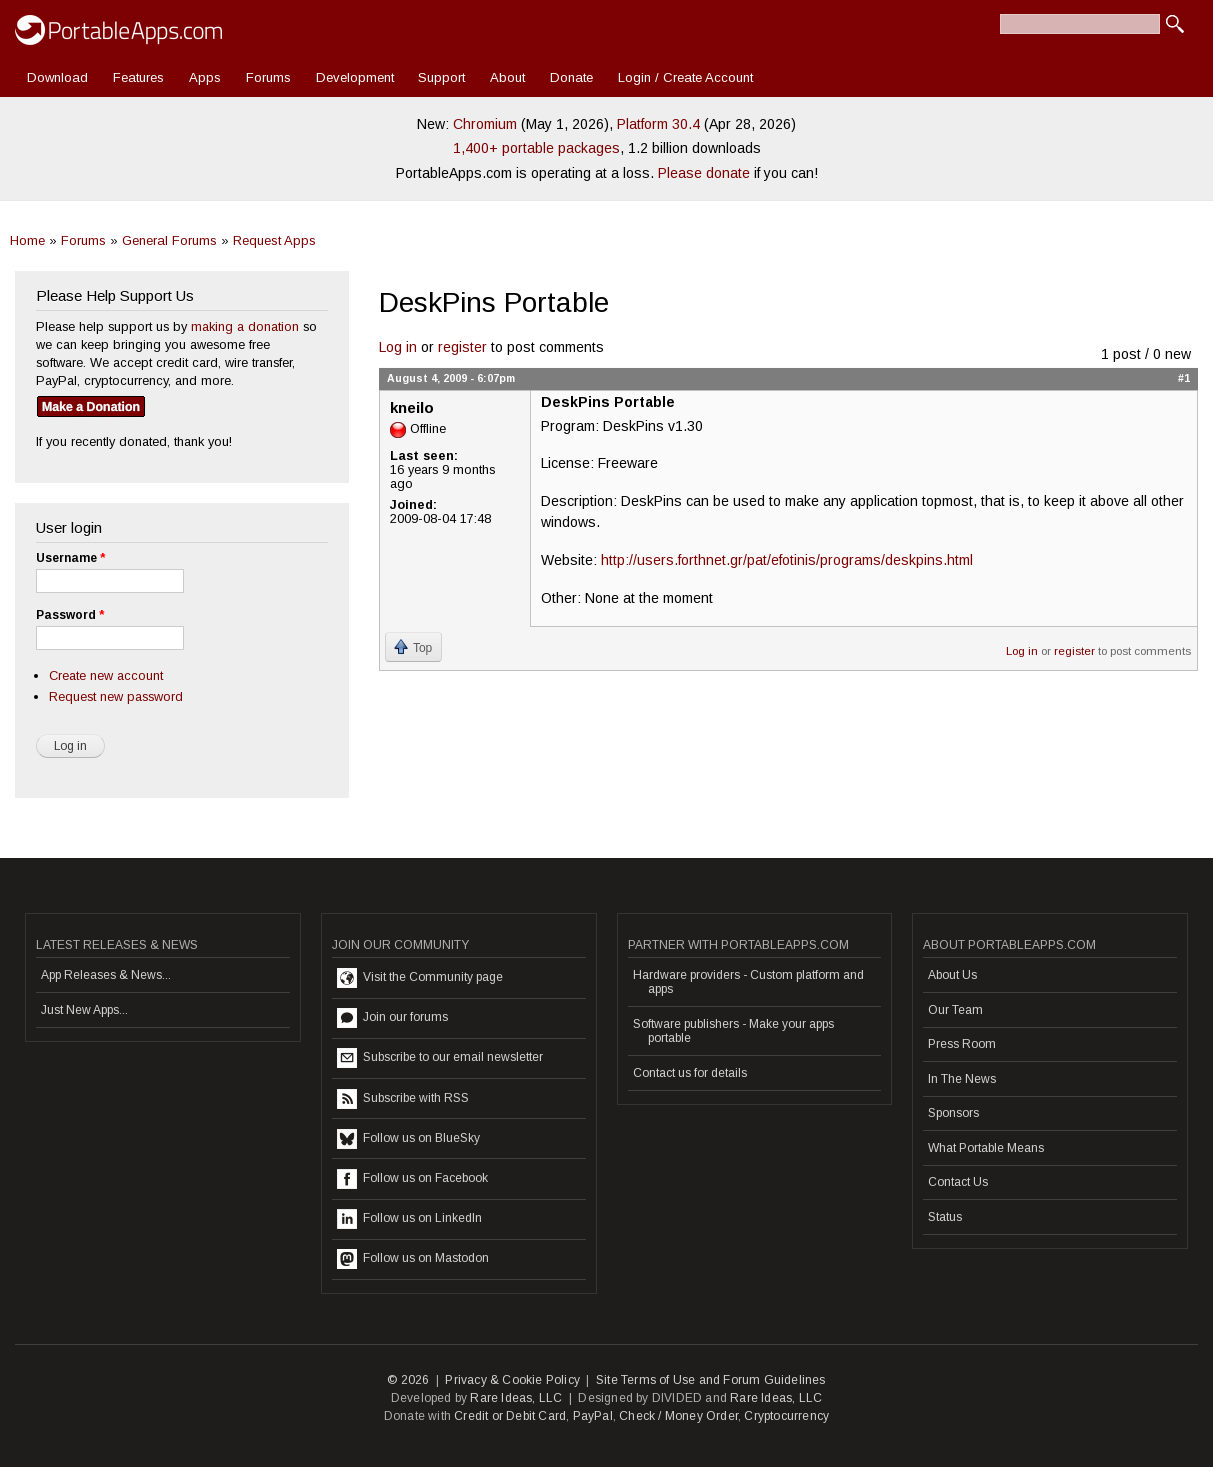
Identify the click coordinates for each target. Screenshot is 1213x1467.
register (462, 347)
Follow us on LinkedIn (409, 1219)
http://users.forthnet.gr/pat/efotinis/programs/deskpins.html (787, 560)
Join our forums (392, 1018)
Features (138, 77)
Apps (205, 77)
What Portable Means (986, 1148)
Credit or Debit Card (510, 1416)
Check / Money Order (678, 1416)
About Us (952, 975)
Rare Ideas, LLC (516, 1398)
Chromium (485, 124)
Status (945, 1217)
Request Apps (274, 240)
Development (355, 77)
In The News (962, 1079)
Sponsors (953, 1113)
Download (57, 77)
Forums (268, 77)
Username (70, 558)
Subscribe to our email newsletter (440, 1058)
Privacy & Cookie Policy (512, 1380)
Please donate (704, 173)
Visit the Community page (420, 978)
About (507, 77)
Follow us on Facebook (412, 1179)
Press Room (962, 1044)
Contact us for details (690, 1073)
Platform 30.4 (658, 124)
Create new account (106, 675)
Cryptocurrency (786, 1416)
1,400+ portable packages (536, 148)
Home (27, 240)
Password (70, 615)
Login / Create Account (685, 77)
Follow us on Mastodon (413, 1259)
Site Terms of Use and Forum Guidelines (711, 1380)
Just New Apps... (84, 1010)
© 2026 (408, 1380)
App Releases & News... (106, 975)
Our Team (955, 1010)
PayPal (593, 1416)
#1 (1184, 378)
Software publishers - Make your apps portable (733, 1031)
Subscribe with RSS (403, 1099)
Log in (398, 347)
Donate (571, 77)
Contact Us (958, 1182)
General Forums (169, 240)
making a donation (245, 326)
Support (441, 77)
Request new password (116, 696)
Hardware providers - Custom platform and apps (748, 982)
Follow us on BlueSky (408, 1139)
